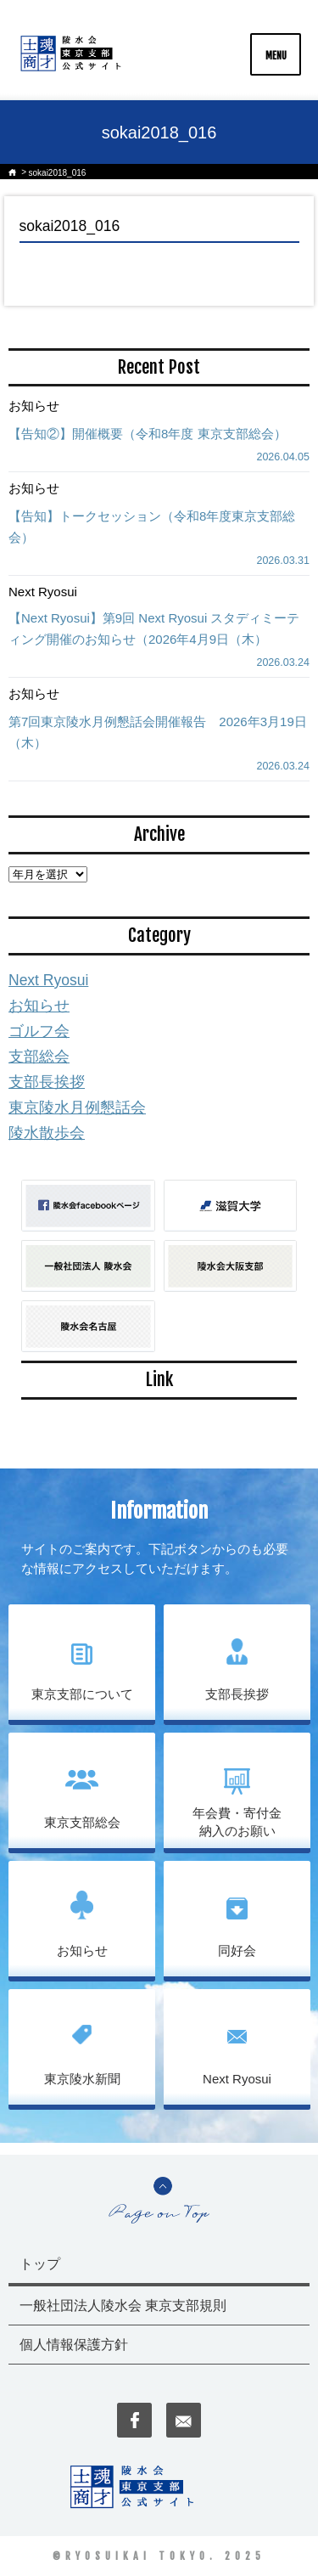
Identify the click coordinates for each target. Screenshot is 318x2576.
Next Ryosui (48, 980)
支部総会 (39, 1056)
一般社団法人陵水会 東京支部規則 (123, 2305)
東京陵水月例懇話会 (77, 1107)
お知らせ (39, 1005)
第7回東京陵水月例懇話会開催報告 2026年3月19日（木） (157, 732)
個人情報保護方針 (74, 2344)
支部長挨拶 (46, 1082)
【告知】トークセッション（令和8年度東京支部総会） (151, 526)
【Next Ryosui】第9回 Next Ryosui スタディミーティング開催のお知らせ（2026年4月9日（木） (153, 628)
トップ (40, 2264)
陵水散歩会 (46, 1133)
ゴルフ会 (39, 1031)
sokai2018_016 (57, 173)
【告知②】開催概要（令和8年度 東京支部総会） (147, 433)
